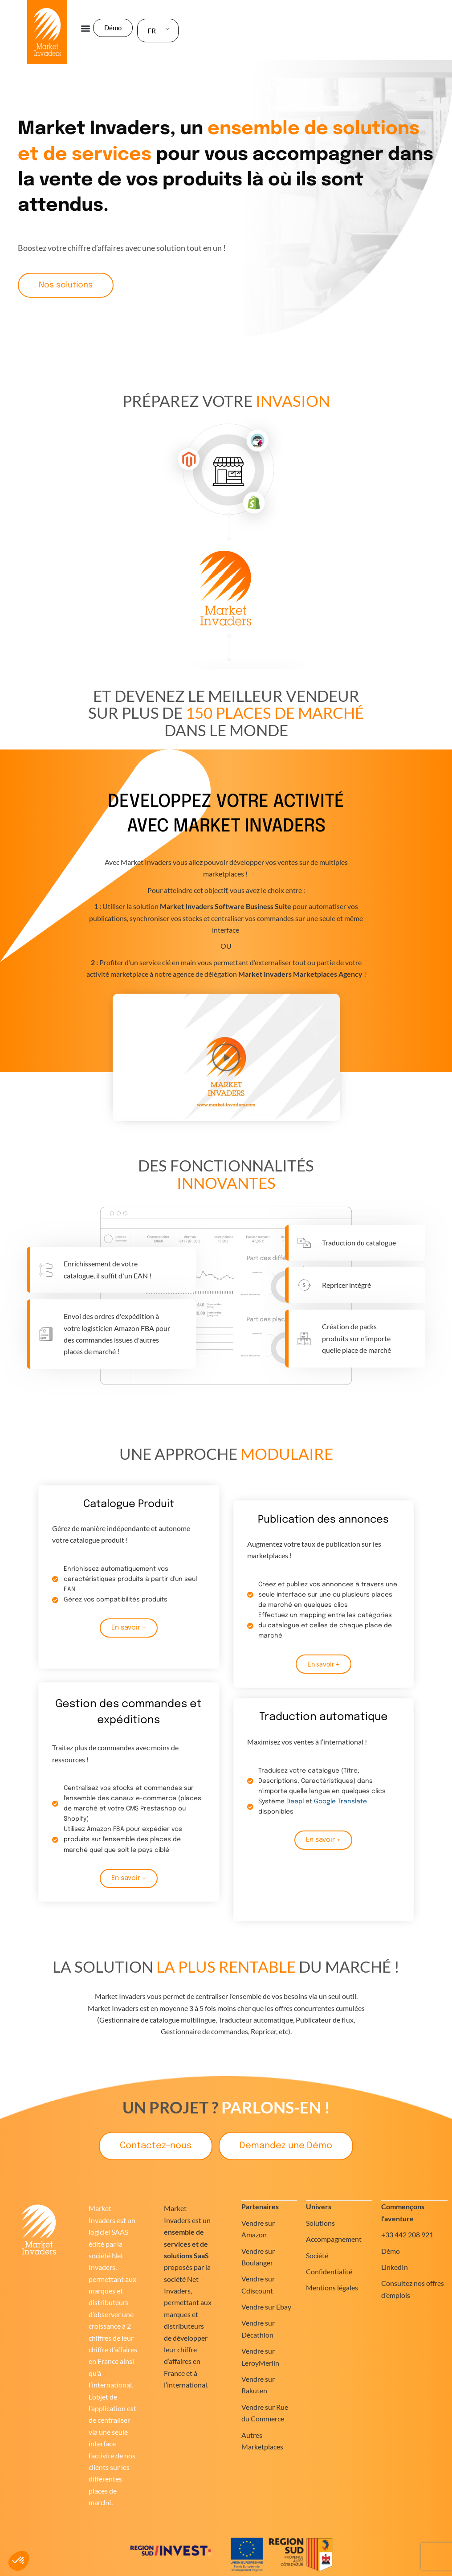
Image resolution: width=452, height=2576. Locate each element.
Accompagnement (334, 2239)
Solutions (320, 2223)
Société (317, 2255)
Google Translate (340, 1801)
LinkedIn (394, 2267)
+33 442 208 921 (407, 2234)
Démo (390, 2251)
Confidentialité (329, 2271)
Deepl (295, 1801)
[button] (85, 27)
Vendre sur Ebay (266, 2306)
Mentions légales (332, 2287)
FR (151, 30)
